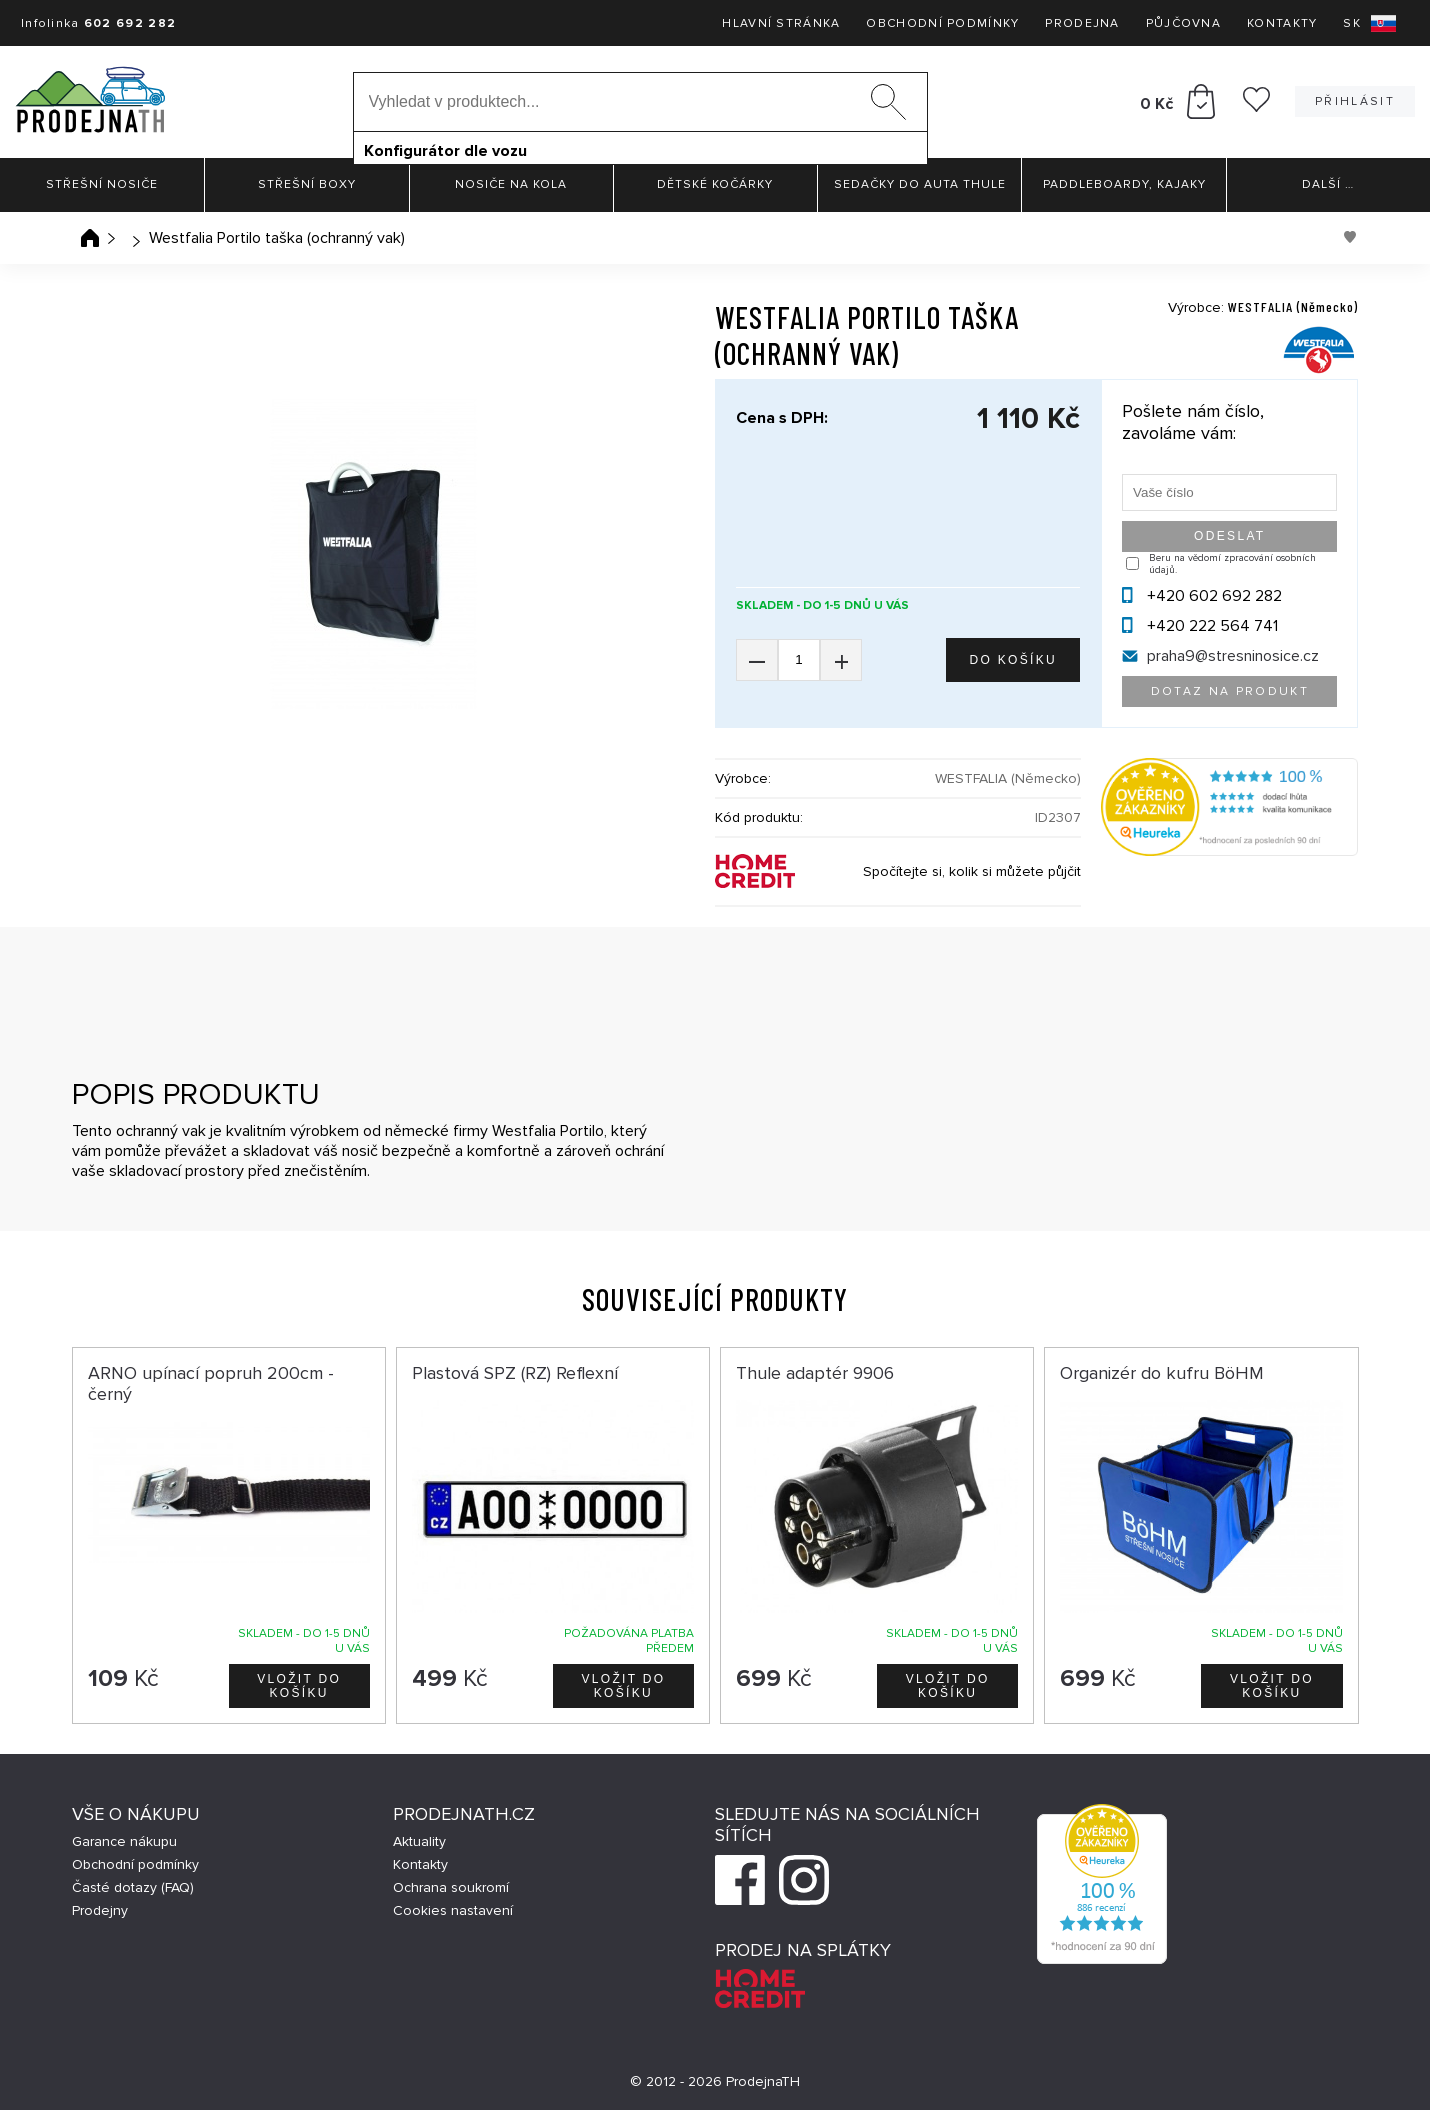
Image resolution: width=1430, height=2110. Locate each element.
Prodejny (100, 1910)
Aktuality (419, 1841)
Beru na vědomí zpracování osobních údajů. (1232, 564)
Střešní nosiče (102, 184)
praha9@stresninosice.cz (1233, 656)
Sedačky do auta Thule (920, 184)
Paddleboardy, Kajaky (1124, 184)
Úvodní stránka (90, 238)
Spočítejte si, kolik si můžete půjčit (972, 871)
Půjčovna (1183, 23)
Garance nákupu (124, 1841)
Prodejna (1082, 23)
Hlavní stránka (781, 23)
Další (1328, 184)
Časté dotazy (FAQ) (133, 1887)
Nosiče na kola (511, 184)
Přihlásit (1355, 101)
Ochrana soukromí (451, 1887)
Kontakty (1282, 23)
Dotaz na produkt (1230, 691)
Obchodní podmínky (942, 23)
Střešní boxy (307, 184)
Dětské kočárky (715, 184)
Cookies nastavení (453, 1910)
